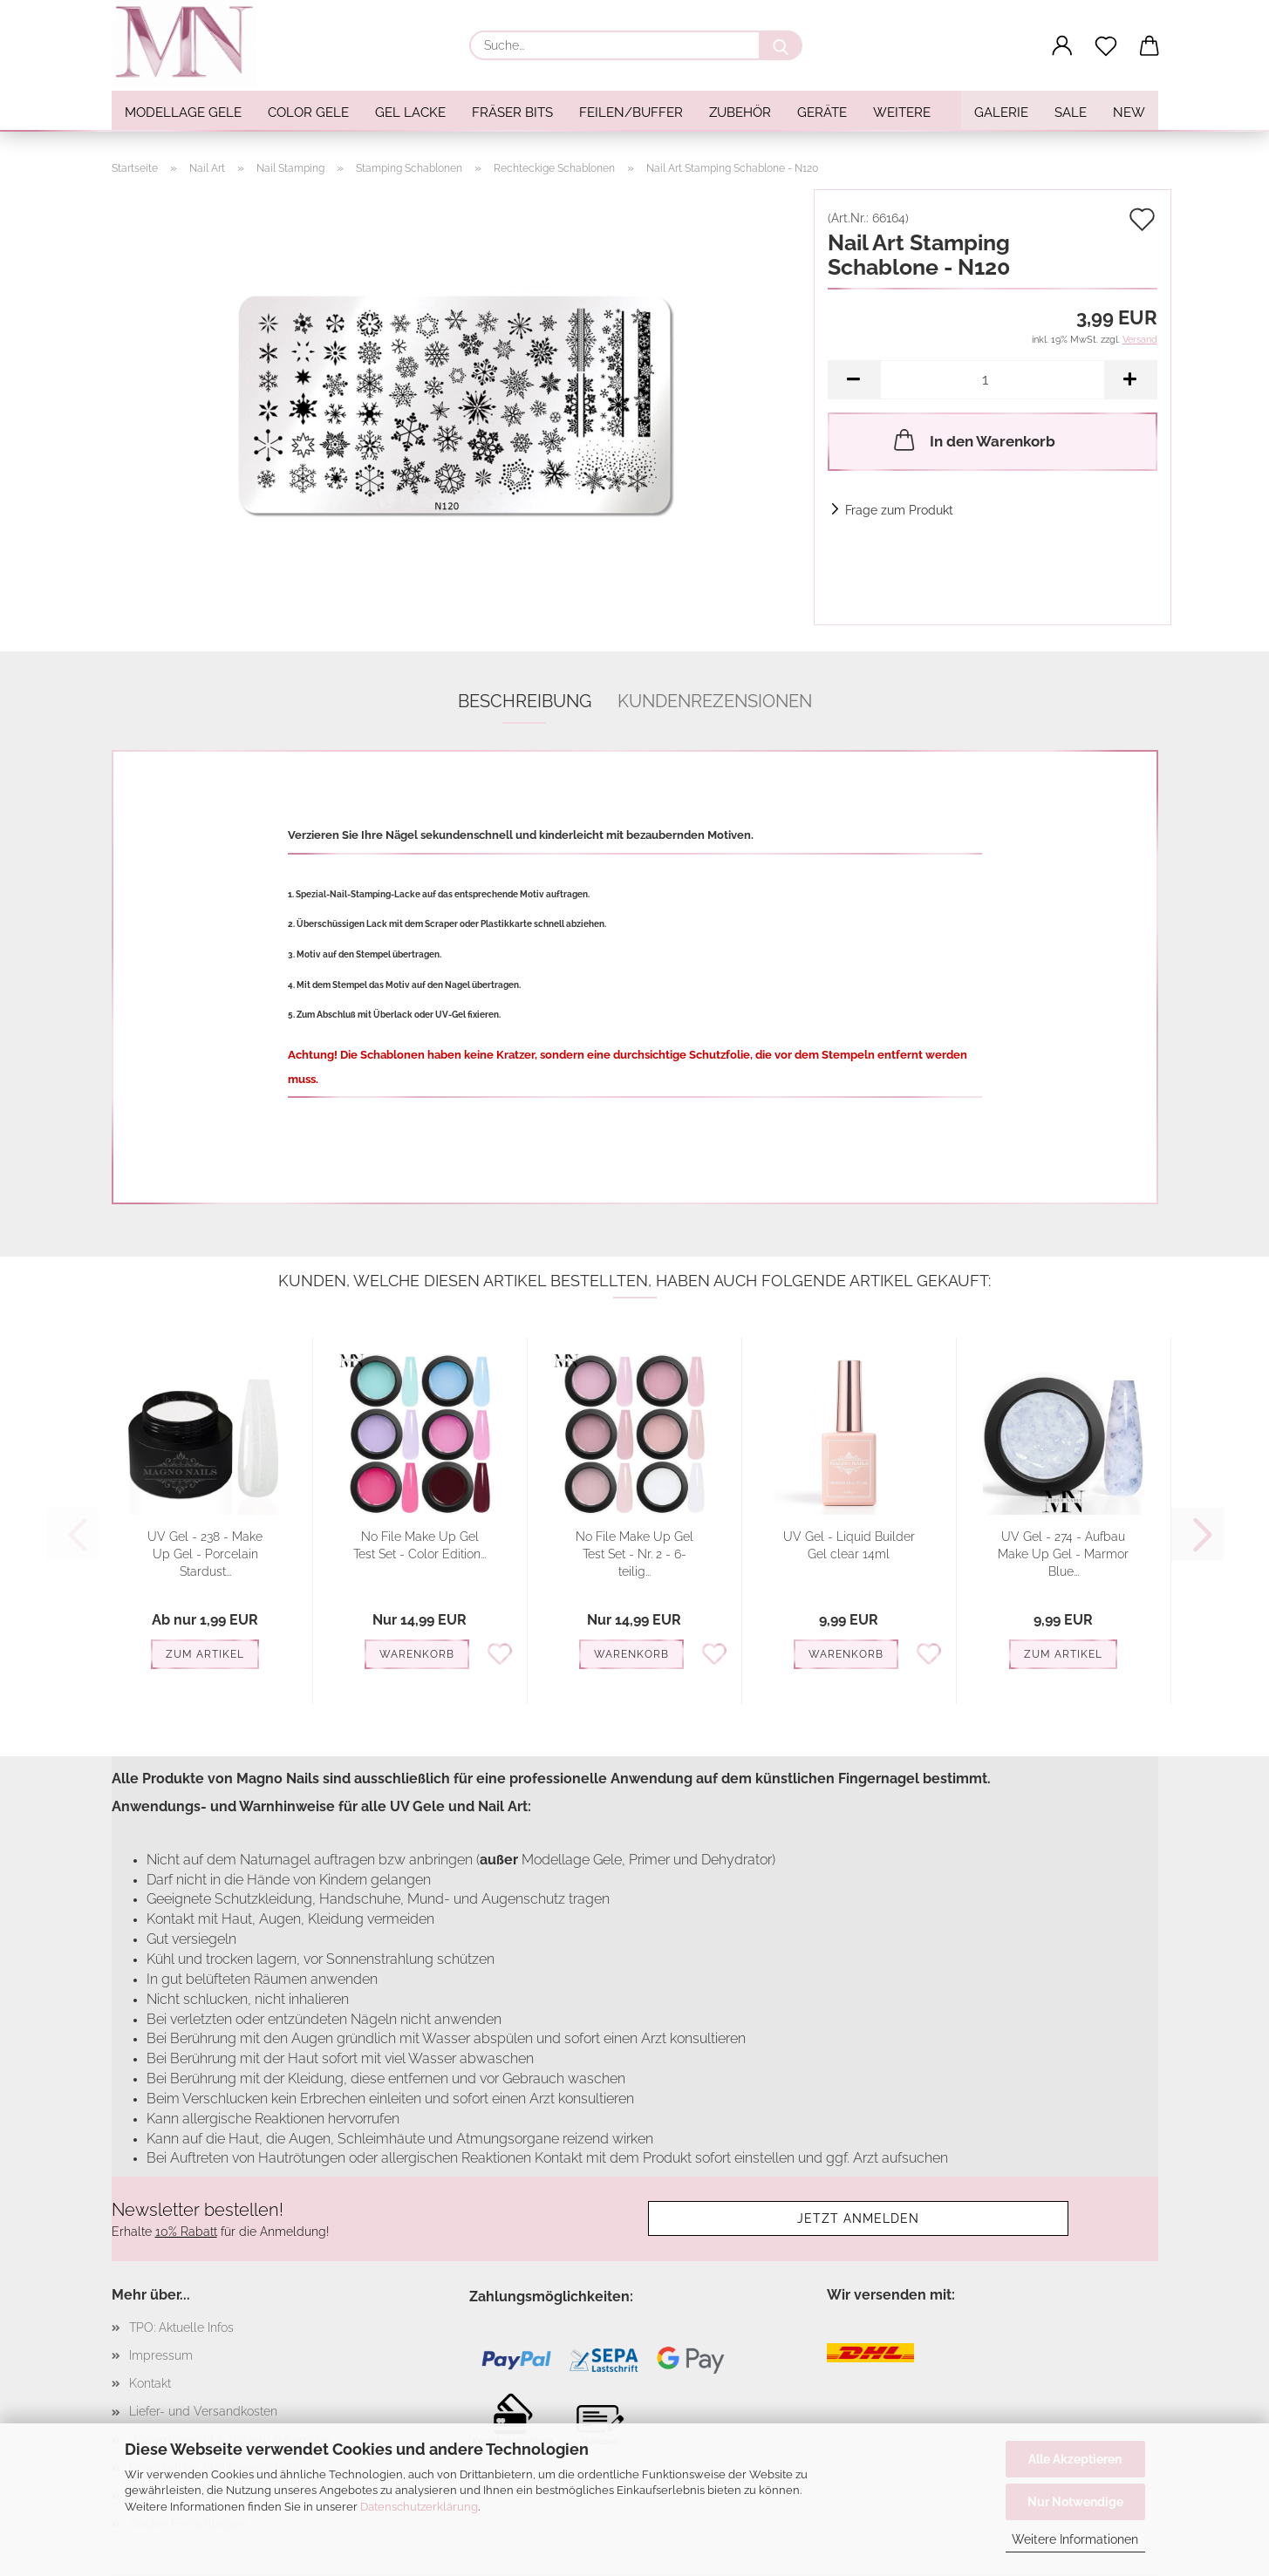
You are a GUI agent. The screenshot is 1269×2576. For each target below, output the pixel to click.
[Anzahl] (992, 379)
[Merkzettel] (1106, 46)
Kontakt (150, 2383)
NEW (1129, 112)
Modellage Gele (183, 112)
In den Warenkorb (972, 439)
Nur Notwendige (1075, 2502)
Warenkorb (416, 1654)
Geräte (822, 112)
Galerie (1001, 112)
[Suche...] (780, 45)
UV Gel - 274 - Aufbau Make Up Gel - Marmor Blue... (1063, 1554)
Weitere (902, 112)
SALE (1070, 112)
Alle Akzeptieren (1075, 2459)
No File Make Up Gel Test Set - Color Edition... (419, 1545)
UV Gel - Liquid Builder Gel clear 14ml (849, 1545)
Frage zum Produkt (899, 510)
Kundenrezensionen (714, 701)
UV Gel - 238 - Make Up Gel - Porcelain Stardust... (205, 1554)
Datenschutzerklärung (419, 2506)
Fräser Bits (512, 112)
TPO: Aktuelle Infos (181, 2327)
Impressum (161, 2355)
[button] (1062, 46)
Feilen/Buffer (631, 112)
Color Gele (308, 112)
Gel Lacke (410, 112)
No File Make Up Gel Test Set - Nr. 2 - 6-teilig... (634, 1554)
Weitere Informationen (1075, 2539)
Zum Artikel (205, 1654)
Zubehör (740, 112)
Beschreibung (524, 701)
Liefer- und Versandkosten (203, 2411)
